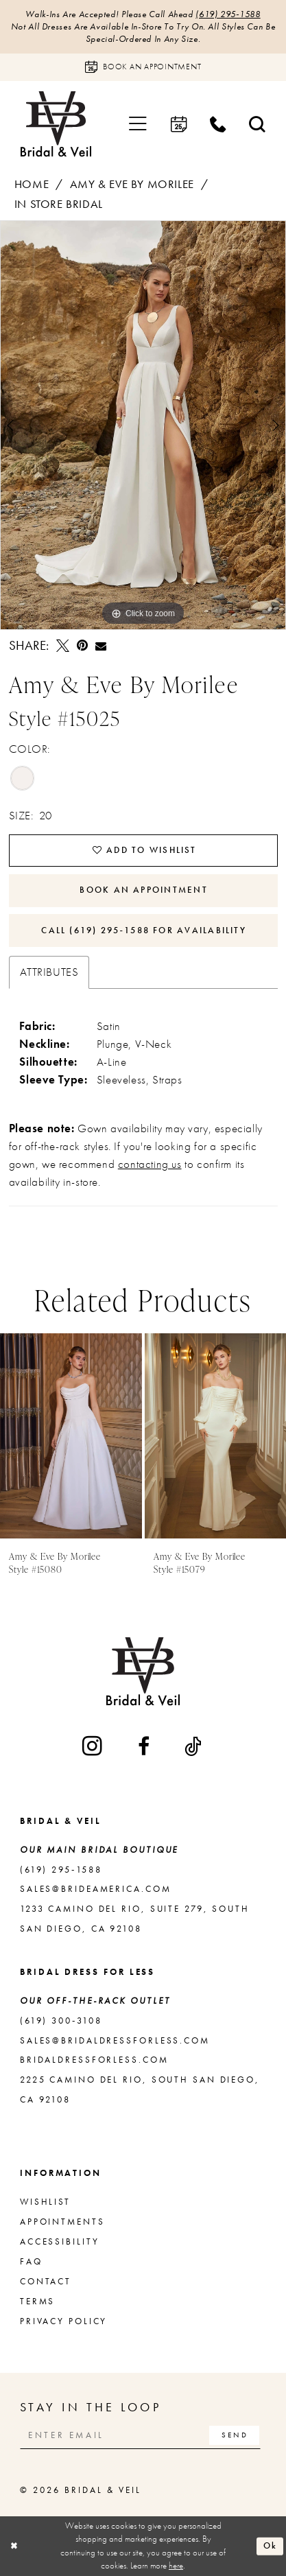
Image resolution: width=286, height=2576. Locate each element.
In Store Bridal (58, 204)
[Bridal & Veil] (56, 123)
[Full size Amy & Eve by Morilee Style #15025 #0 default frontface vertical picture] (143, 425)
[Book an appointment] (143, 67)
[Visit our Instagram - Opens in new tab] (93, 1746)
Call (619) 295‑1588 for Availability (143, 930)
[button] (138, 124)
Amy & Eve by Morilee (132, 184)
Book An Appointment (143, 889)
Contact (45, 2281)
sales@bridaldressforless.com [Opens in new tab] (115, 2040)
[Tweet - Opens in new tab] (62, 646)
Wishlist (45, 2202)
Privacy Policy (63, 2321)
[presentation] (71, 1436)
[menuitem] (138, 124)
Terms (37, 2301)
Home (31, 184)
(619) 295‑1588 (227, 14)
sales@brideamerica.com (95, 1889)
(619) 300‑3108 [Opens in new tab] (61, 2020)
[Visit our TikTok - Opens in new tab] (194, 1746)
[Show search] (256, 124)
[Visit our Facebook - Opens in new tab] (145, 1746)
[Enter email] (140, 2435)
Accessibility (59, 2241)
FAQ (31, 2261)
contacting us (150, 1164)
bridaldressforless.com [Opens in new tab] (94, 2059)
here (176, 2565)
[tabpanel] (143, 425)
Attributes (49, 972)
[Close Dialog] (14, 2546)
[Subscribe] (233, 2435)
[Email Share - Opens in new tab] (100, 645)
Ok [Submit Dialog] (270, 2545)
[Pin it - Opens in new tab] (82, 646)
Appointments (62, 2221)
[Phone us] (217, 124)
